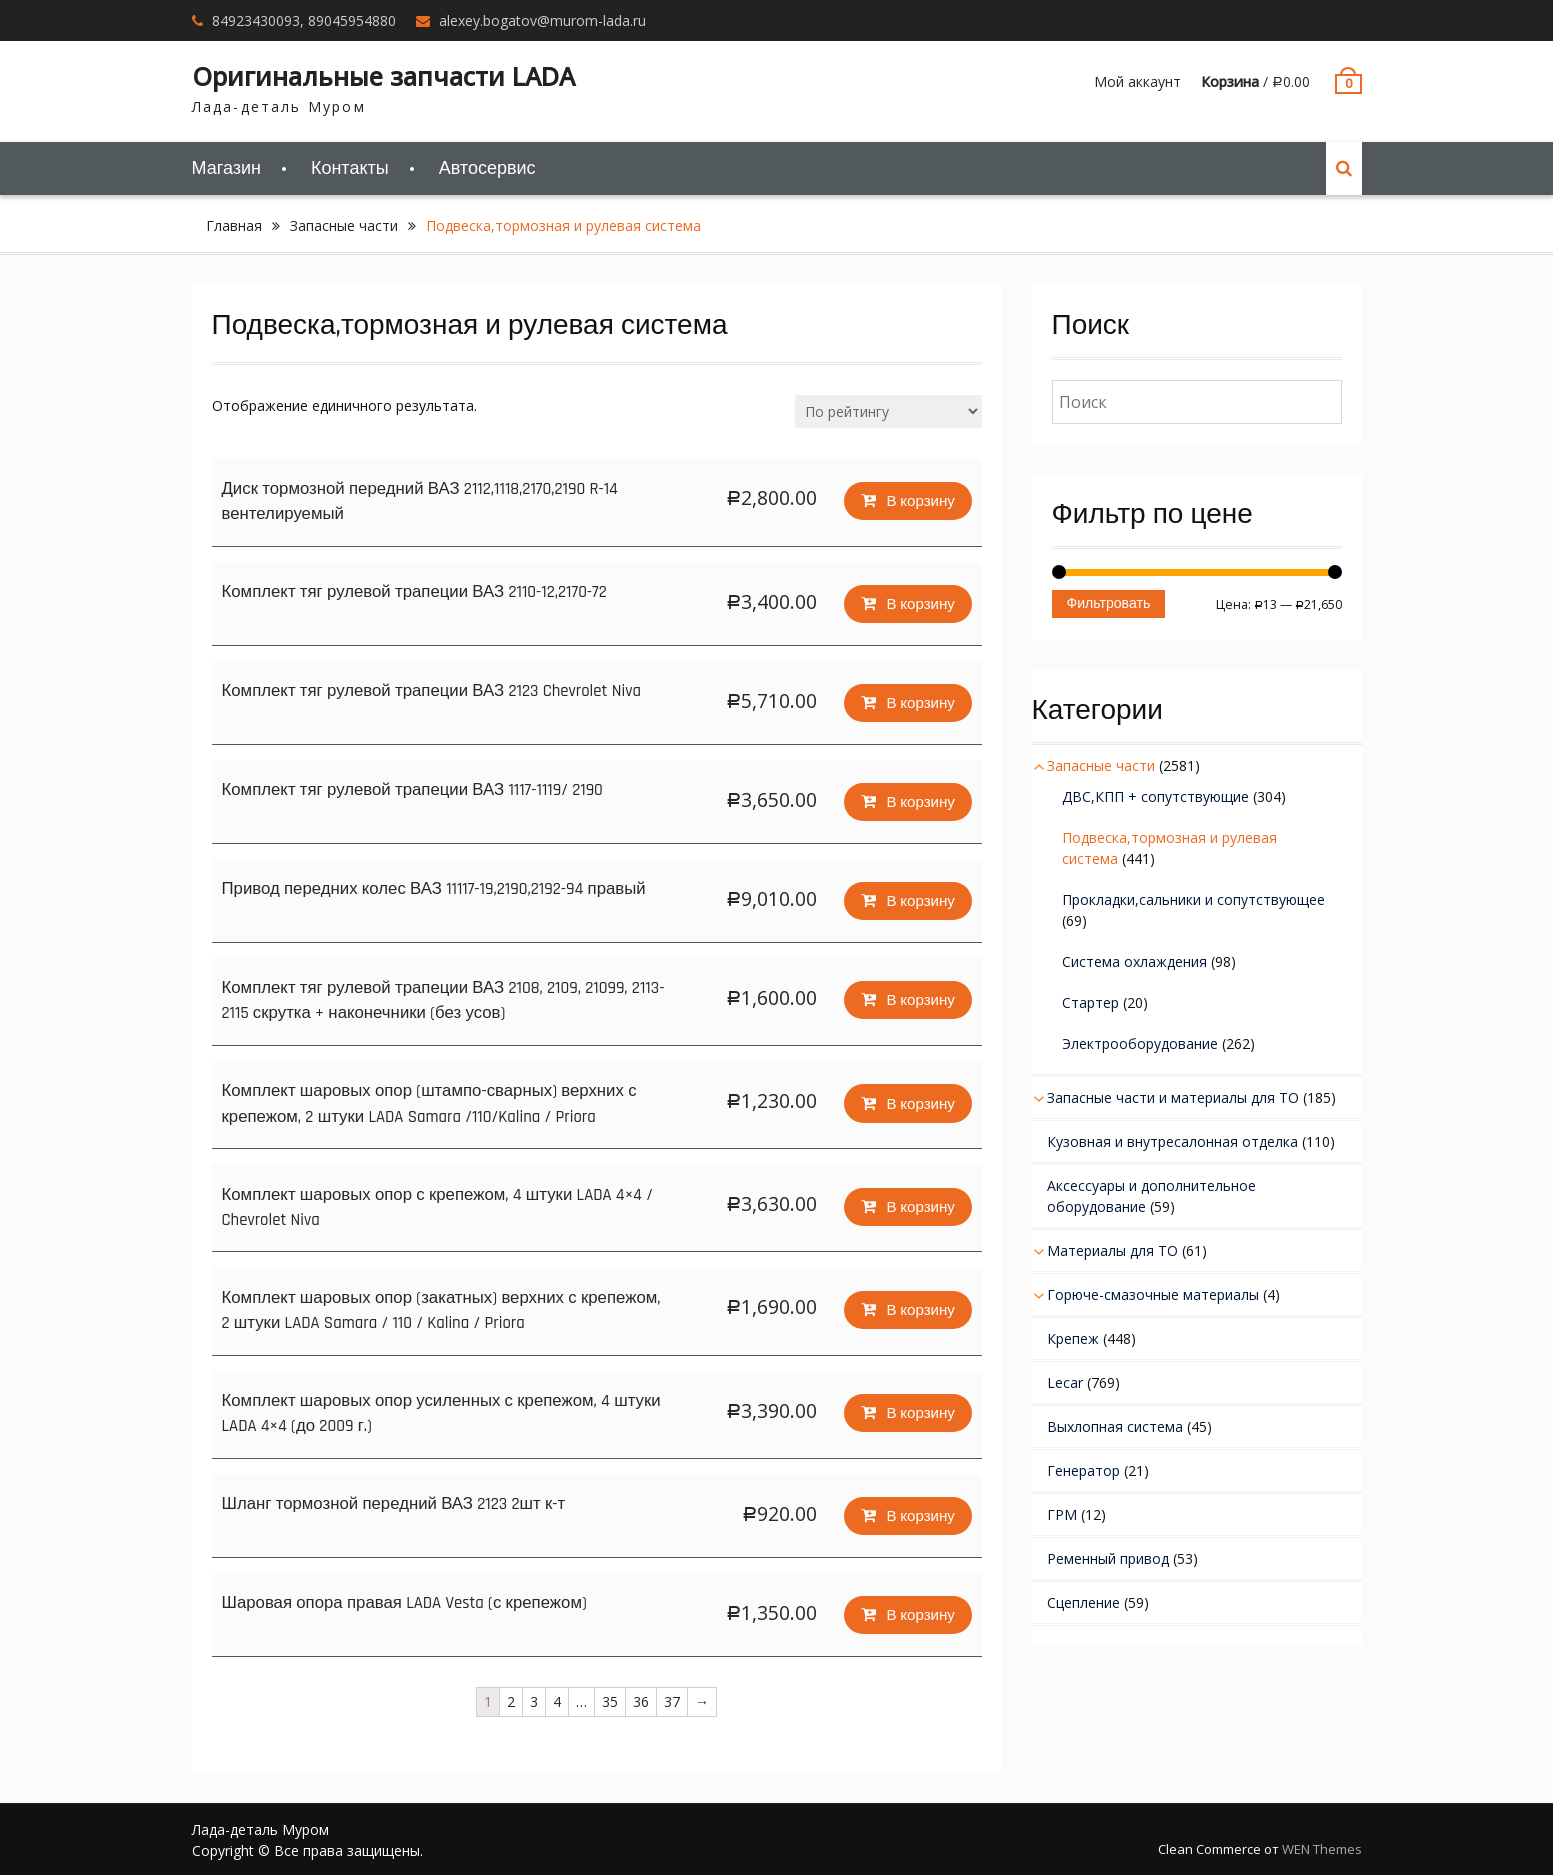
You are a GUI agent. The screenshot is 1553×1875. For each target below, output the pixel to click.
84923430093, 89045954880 (304, 20)
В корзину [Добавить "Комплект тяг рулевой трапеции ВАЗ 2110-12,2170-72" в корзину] (918, 601)
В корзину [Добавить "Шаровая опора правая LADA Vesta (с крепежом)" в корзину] (918, 1611)
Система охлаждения (1134, 961)
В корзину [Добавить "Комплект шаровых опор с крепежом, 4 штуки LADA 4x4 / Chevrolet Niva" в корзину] (918, 1203)
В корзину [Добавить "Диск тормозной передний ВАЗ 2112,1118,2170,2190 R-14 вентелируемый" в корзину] (918, 497)
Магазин (226, 168)
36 (641, 1700)
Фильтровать (1109, 604)
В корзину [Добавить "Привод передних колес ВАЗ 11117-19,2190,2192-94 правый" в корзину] (918, 898)
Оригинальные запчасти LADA (383, 76)
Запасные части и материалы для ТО (1173, 1097)
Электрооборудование (1140, 1043)
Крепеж (1073, 1338)
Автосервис (487, 168)
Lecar (1065, 1382)
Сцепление (1083, 1602)
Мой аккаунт (1137, 81)
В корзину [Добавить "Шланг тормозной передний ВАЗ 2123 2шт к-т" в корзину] (918, 1512)
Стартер (1090, 1002)
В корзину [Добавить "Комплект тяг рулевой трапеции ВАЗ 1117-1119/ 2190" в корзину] (918, 799)
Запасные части (344, 225)
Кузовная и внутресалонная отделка (1172, 1141)
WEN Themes (1322, 1848)
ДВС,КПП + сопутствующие (1155, 796)
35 (610, 1700)
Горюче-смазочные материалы (1153, 1294)
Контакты (350, 168)
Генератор (1083, 1470)
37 (672, 1700)
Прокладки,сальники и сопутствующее (1193, 899)
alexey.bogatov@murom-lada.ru (542, 20)
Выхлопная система (1115, 1426)
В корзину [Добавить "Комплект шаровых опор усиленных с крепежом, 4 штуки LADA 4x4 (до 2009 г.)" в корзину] (918, 1409)
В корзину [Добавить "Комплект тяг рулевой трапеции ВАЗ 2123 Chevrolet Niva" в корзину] (918, 700)
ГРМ (1062, 1514)
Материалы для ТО (1112, 1250)
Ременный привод (1108, 1558)
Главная (234, 225)
